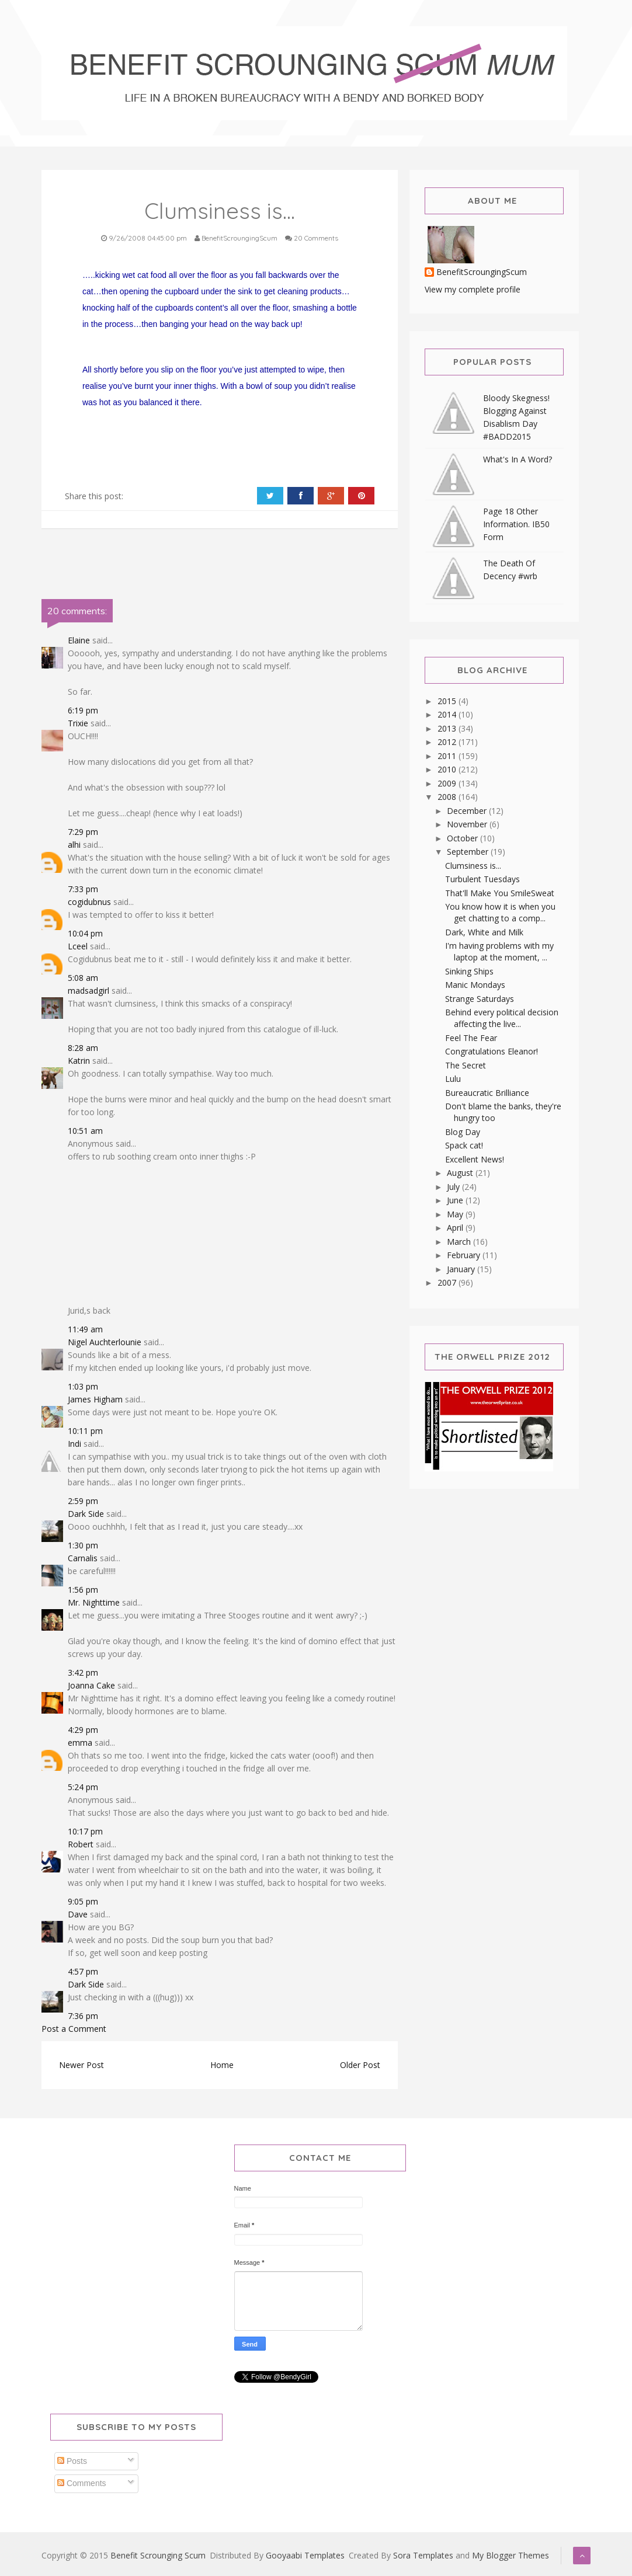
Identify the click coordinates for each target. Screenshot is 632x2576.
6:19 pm (83, 710)
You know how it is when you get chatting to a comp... (500, 912)
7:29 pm (83, 831)
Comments (81, 2483)
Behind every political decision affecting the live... (501, 1018)
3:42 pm (83, 1672)
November (468, 824)
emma (80, 1742)
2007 (448, 1282)
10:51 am (85, 1130)
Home (222, 2064)
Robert (80, 1844)
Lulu (453, 1078)
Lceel (78, 946)
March (460, 1241)
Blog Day (462, 1131)
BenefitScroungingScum (481, 272)
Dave (78, 1914)
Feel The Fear (471, 1037)
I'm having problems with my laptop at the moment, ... (499, 951)
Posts (72, 2461)
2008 (448, 796)
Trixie (78, 723)
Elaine (79, 640)
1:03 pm (83, 1386)
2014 (448, 714)
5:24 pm (83, 1786)
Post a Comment (73, 2028)
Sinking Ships (469, 971)
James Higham (95, 1399)
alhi (74, 844)
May (456, 1214)
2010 (448, 769)
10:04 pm (85, 933)
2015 (448, 700)
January (462, 1269)
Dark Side (86, 1513)
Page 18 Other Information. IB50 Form (516, 524)
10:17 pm (85, 1831)
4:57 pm (83, 1971)
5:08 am (83, 977)
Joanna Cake (91, 1685)
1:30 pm (83, 1545)
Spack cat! (464, 1145)
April (456, 1227)
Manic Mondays (475, 984)
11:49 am (85, 1329)
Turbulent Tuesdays (482, 879)
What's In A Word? (517, 459)
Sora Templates (423, 2555)
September (469, 851)
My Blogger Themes (510, 2555)
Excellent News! (474, 1159)
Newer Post (81, 2064)
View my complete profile (472, 289)
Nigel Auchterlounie (104, 1342)
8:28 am (83, 1047)
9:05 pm (83, 1901)
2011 (448, 755)
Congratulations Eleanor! (491, 1051)
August (461, 1172)
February (464, 1255)
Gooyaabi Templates (305, 2555)
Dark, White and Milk (484, 932)
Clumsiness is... (473, 865)
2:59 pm (83, 1500)
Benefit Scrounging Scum (158, 2555)
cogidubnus (89, 901)
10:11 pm (85, 1430)
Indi (74, 1443)
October (463, 838)
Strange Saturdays (479, 998)
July (454, 1186)
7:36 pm (83, 2015)
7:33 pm (83, 888)
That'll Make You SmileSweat (499, 893)
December (468, 810)
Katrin (79, 1060)
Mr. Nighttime (94, 1602)
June (456, 1200)
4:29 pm (83, 1729)
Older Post (360, 2064)
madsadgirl (88, 990)
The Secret (465, 1065)
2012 (448, 741)
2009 (448, 783)
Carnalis (83, 1558)
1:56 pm (83, 1589)
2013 (448, 728)
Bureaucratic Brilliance (487, 1092)
